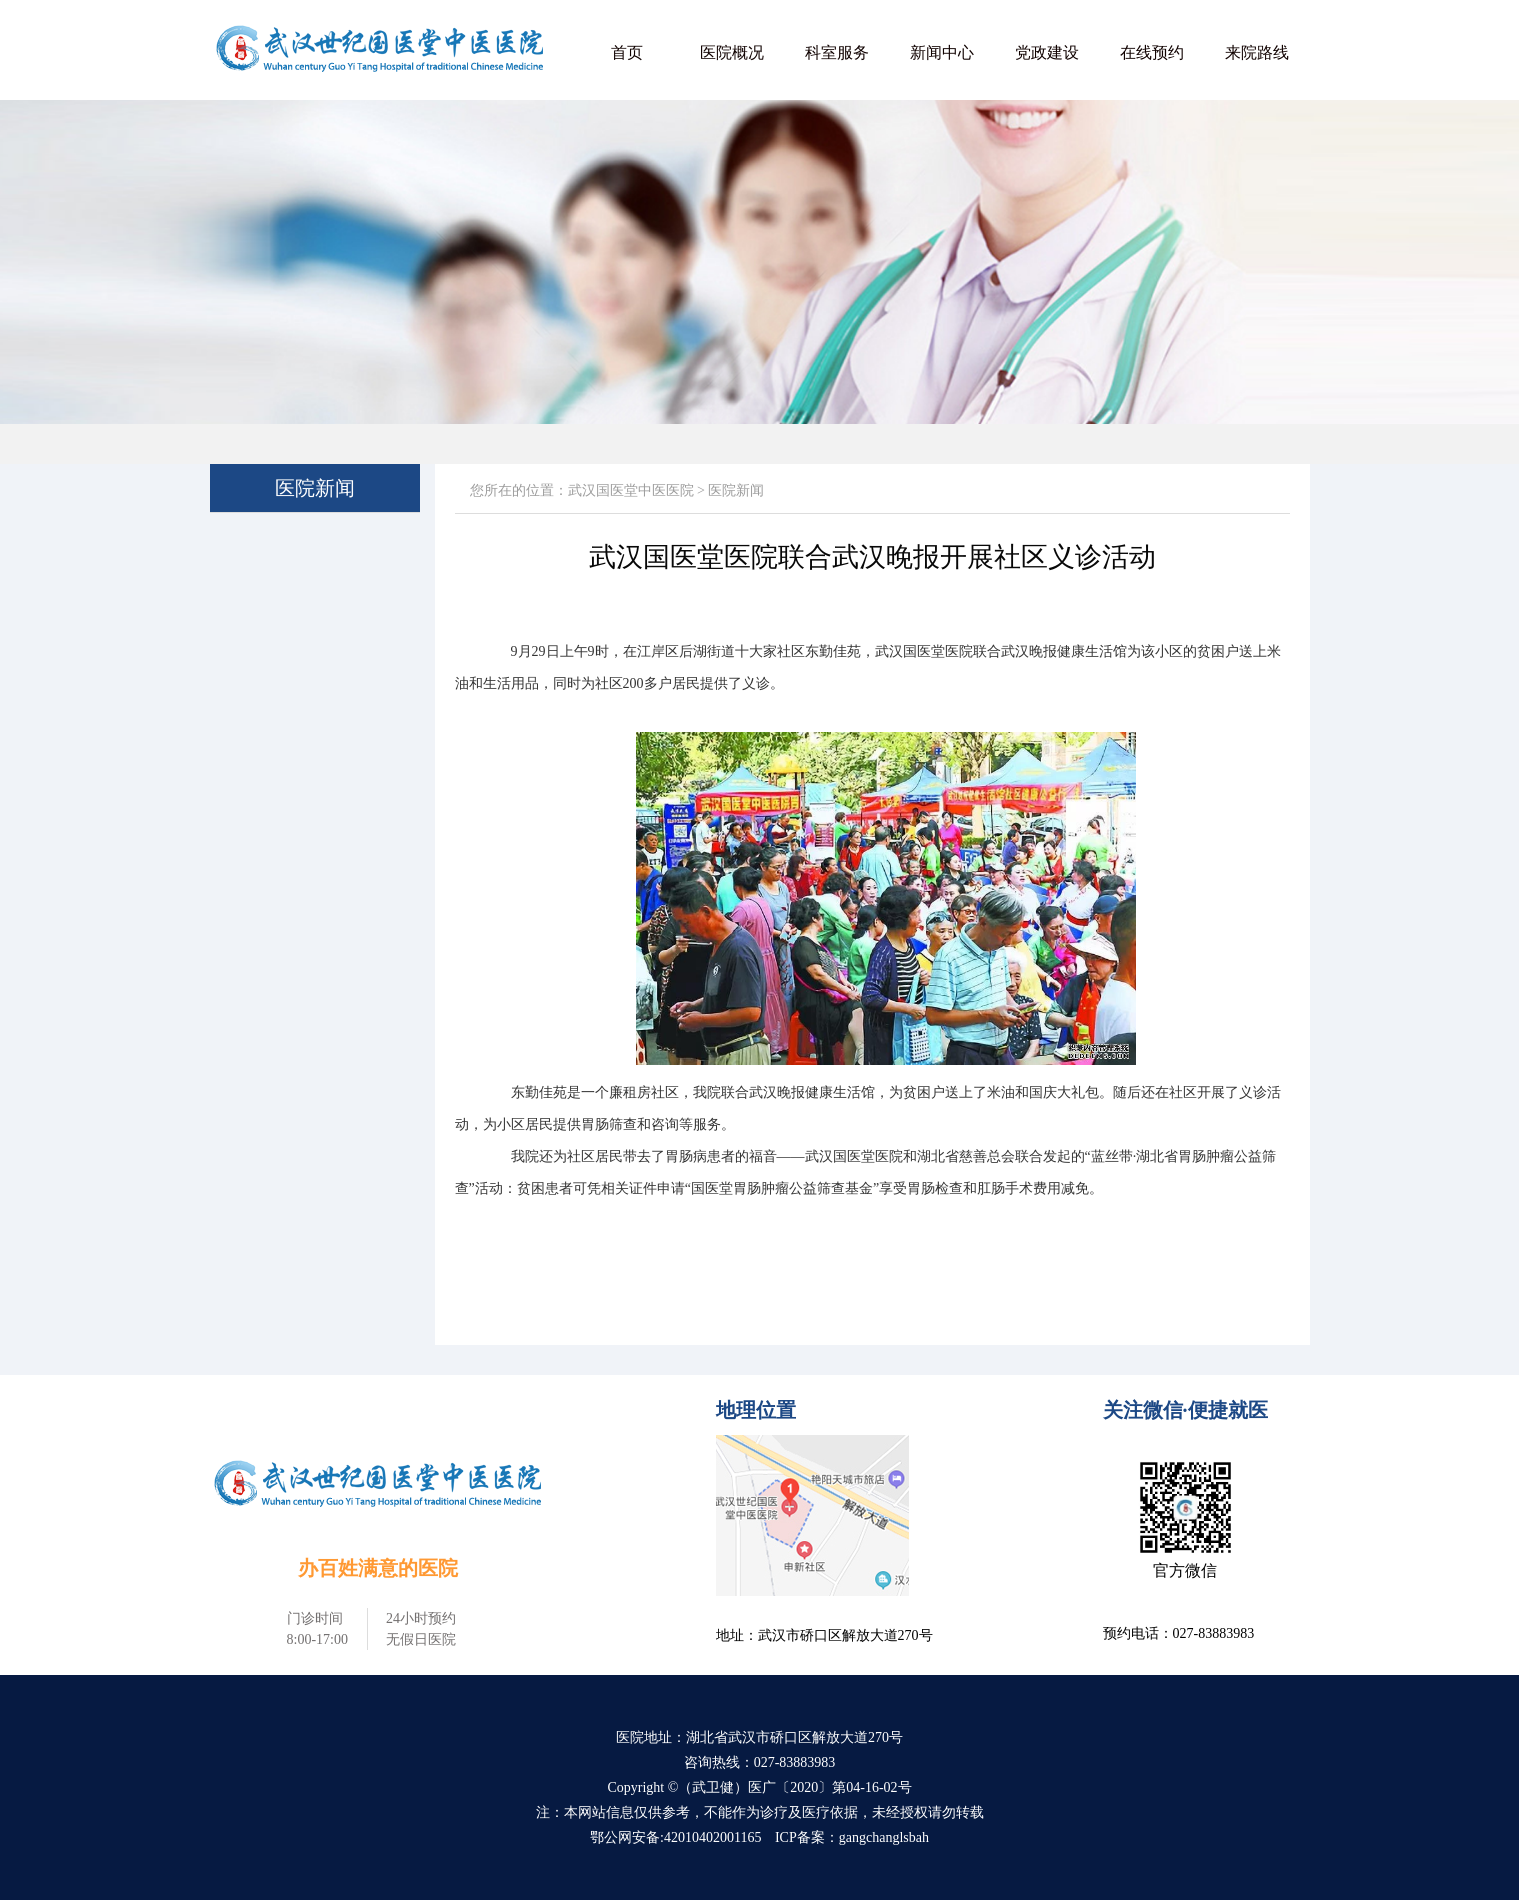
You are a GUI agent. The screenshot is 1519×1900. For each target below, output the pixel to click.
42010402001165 (712, 1837)
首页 (627, 52)
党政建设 (1047, 52)
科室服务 (837, 52)
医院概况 (732, 52)
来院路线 (1257, 52)
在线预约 (1152, 52)
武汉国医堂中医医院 (631, 490)
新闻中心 (942, 52)
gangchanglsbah (884, 1837)
